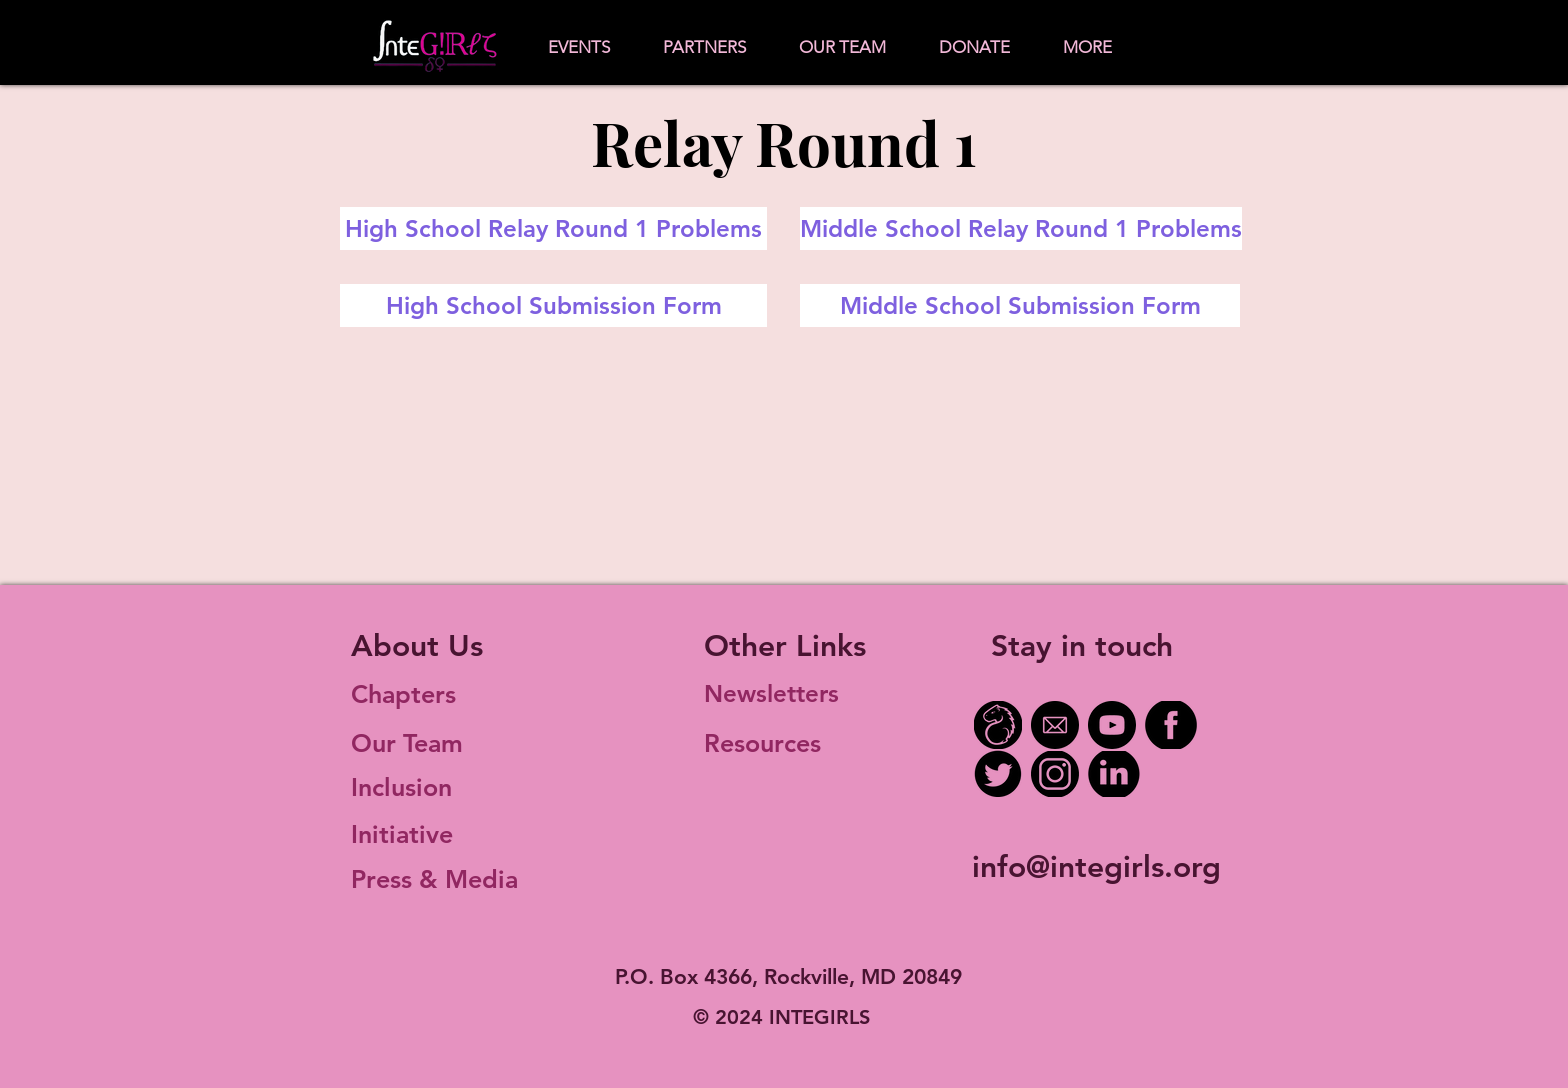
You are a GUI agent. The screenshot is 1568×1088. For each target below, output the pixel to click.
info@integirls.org (1096, 867)
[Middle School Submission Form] (1020, 305)
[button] (579, 47)
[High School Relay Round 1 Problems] (553, 228)
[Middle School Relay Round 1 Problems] (1021, 228)
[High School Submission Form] (553, 305)
